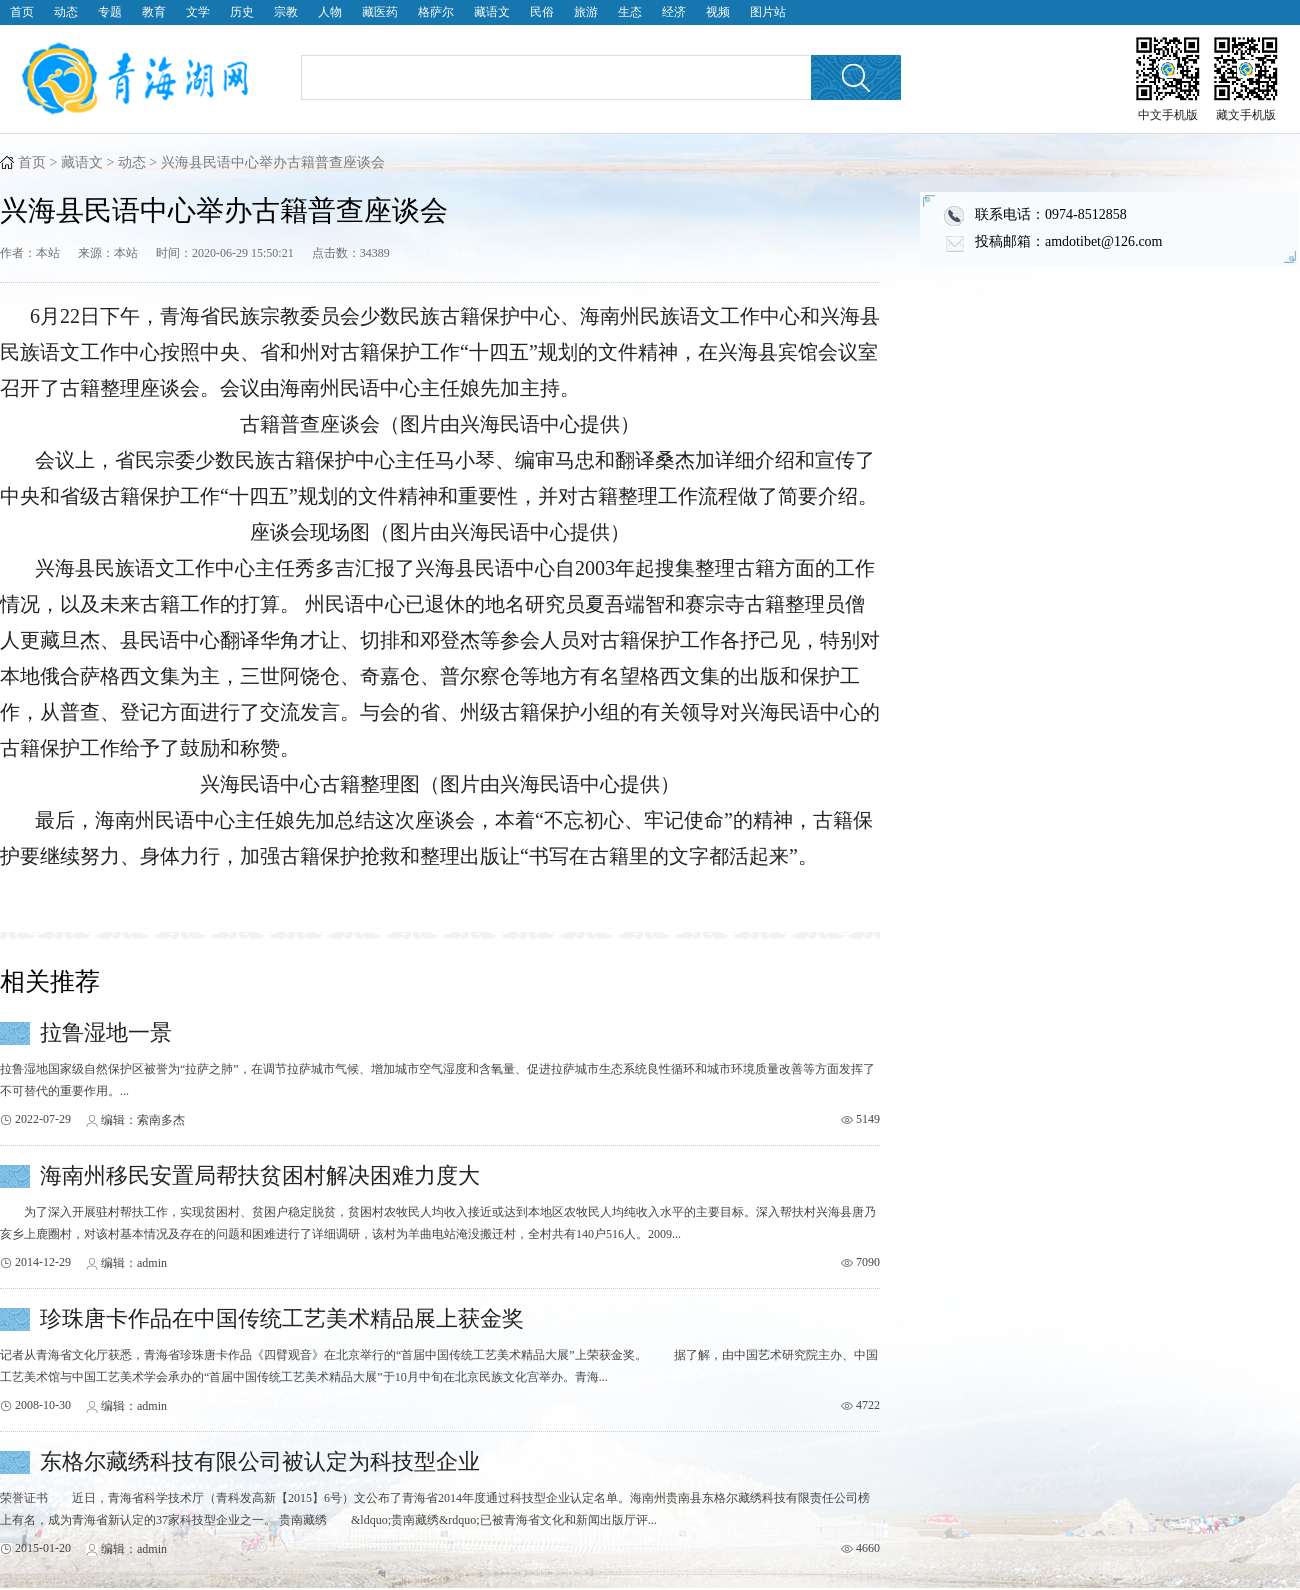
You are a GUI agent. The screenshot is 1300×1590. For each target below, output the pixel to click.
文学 (198, 12)
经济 (674, 12)
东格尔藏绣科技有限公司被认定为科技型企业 (260, 1461)
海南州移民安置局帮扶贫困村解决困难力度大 (260, 1175)
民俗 (542, 12)
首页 (22, 12)
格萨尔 (436, 12)
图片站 (768, 12)
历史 (242, 12)
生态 (630, 12)
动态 (66, 12)
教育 (154, 12)
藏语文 (492, 12)
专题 (110, 12)
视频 (718, 12)
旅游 (586, 12)
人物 (330, 12)
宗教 (286, 12)
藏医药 (380, 12)
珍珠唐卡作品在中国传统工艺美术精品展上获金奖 (282, 1318)
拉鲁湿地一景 (106, 1032)
